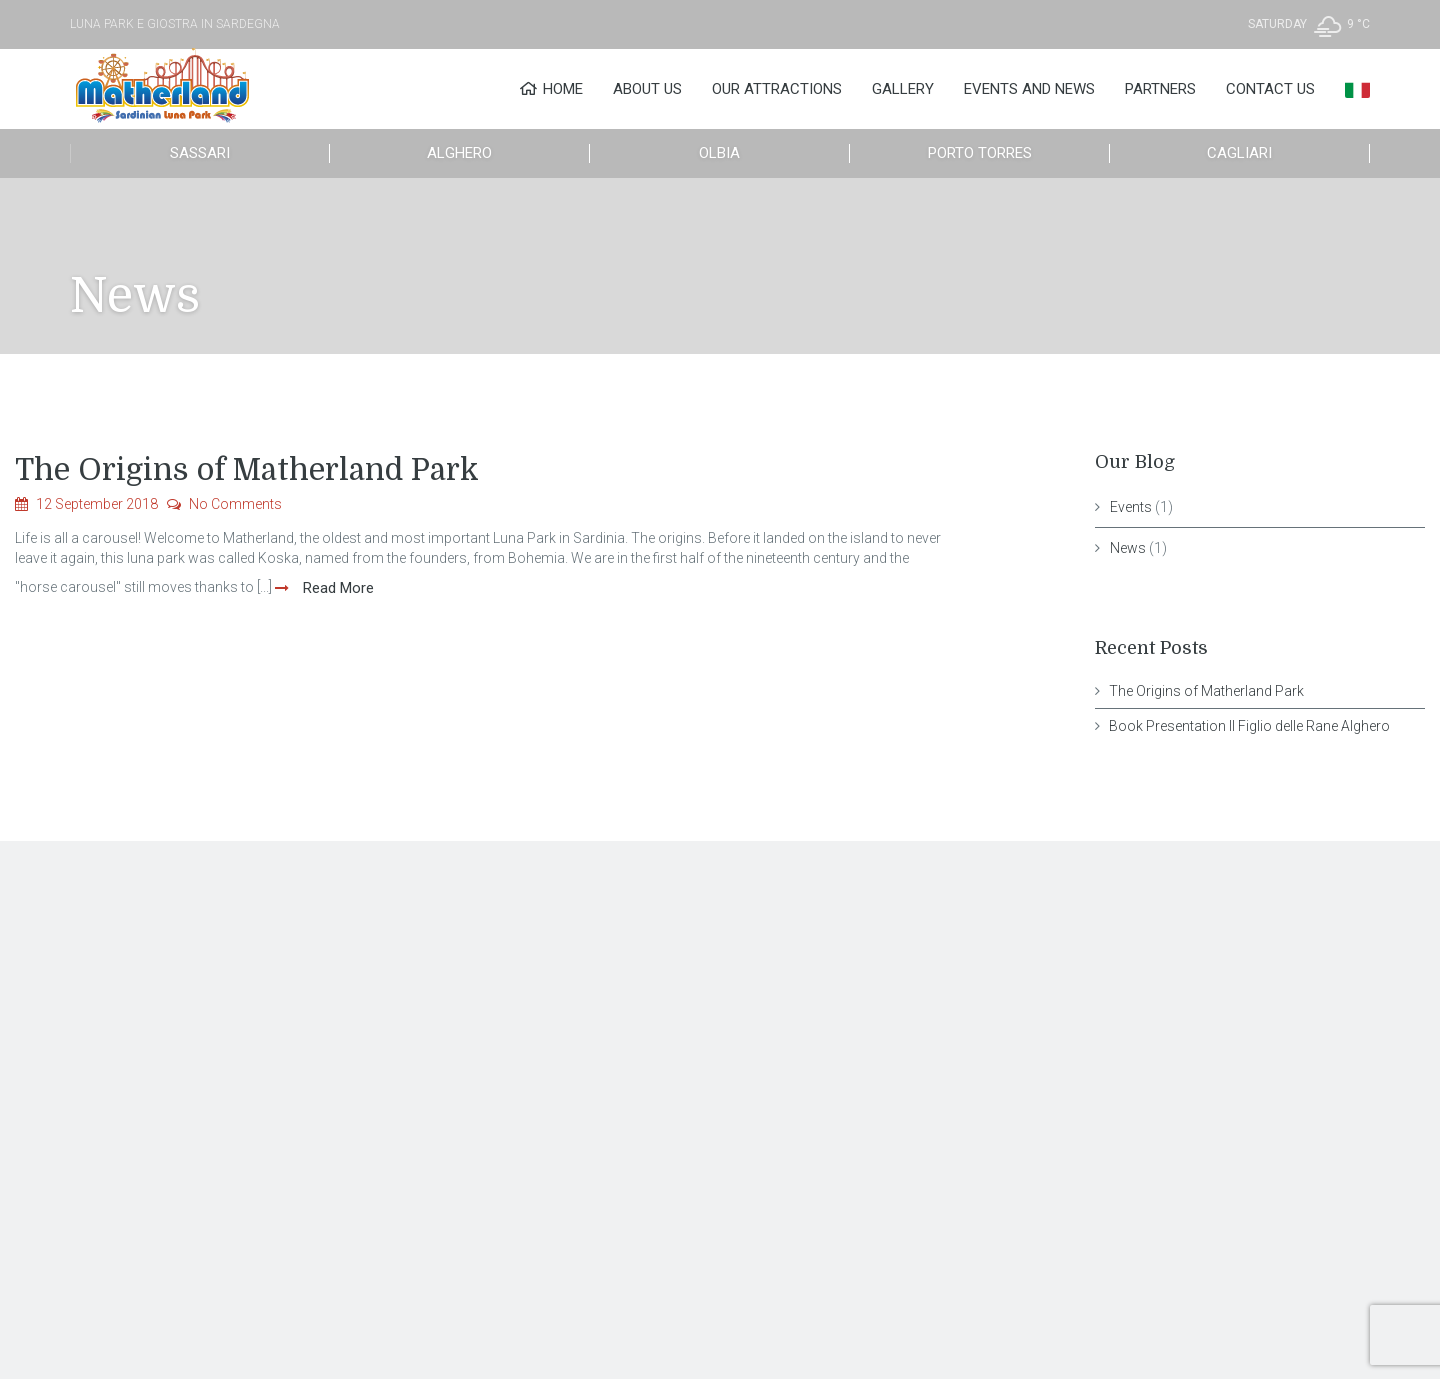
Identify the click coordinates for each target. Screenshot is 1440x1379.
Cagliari (1239, 153)
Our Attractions (777, 89)
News (1128, 548)
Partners (1160, 89)
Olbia (719, 153)
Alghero (459, 153)
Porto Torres (980, 153)
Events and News (1029, 89)
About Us (647, 89)
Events (1131, 507)
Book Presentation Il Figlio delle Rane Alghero (1249, 726)
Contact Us (1270, 89)
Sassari (200, 153)
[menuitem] (1357, 89)
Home (551, 89)
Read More (336, 588)
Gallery (903, 89)
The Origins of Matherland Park (247, 470)
